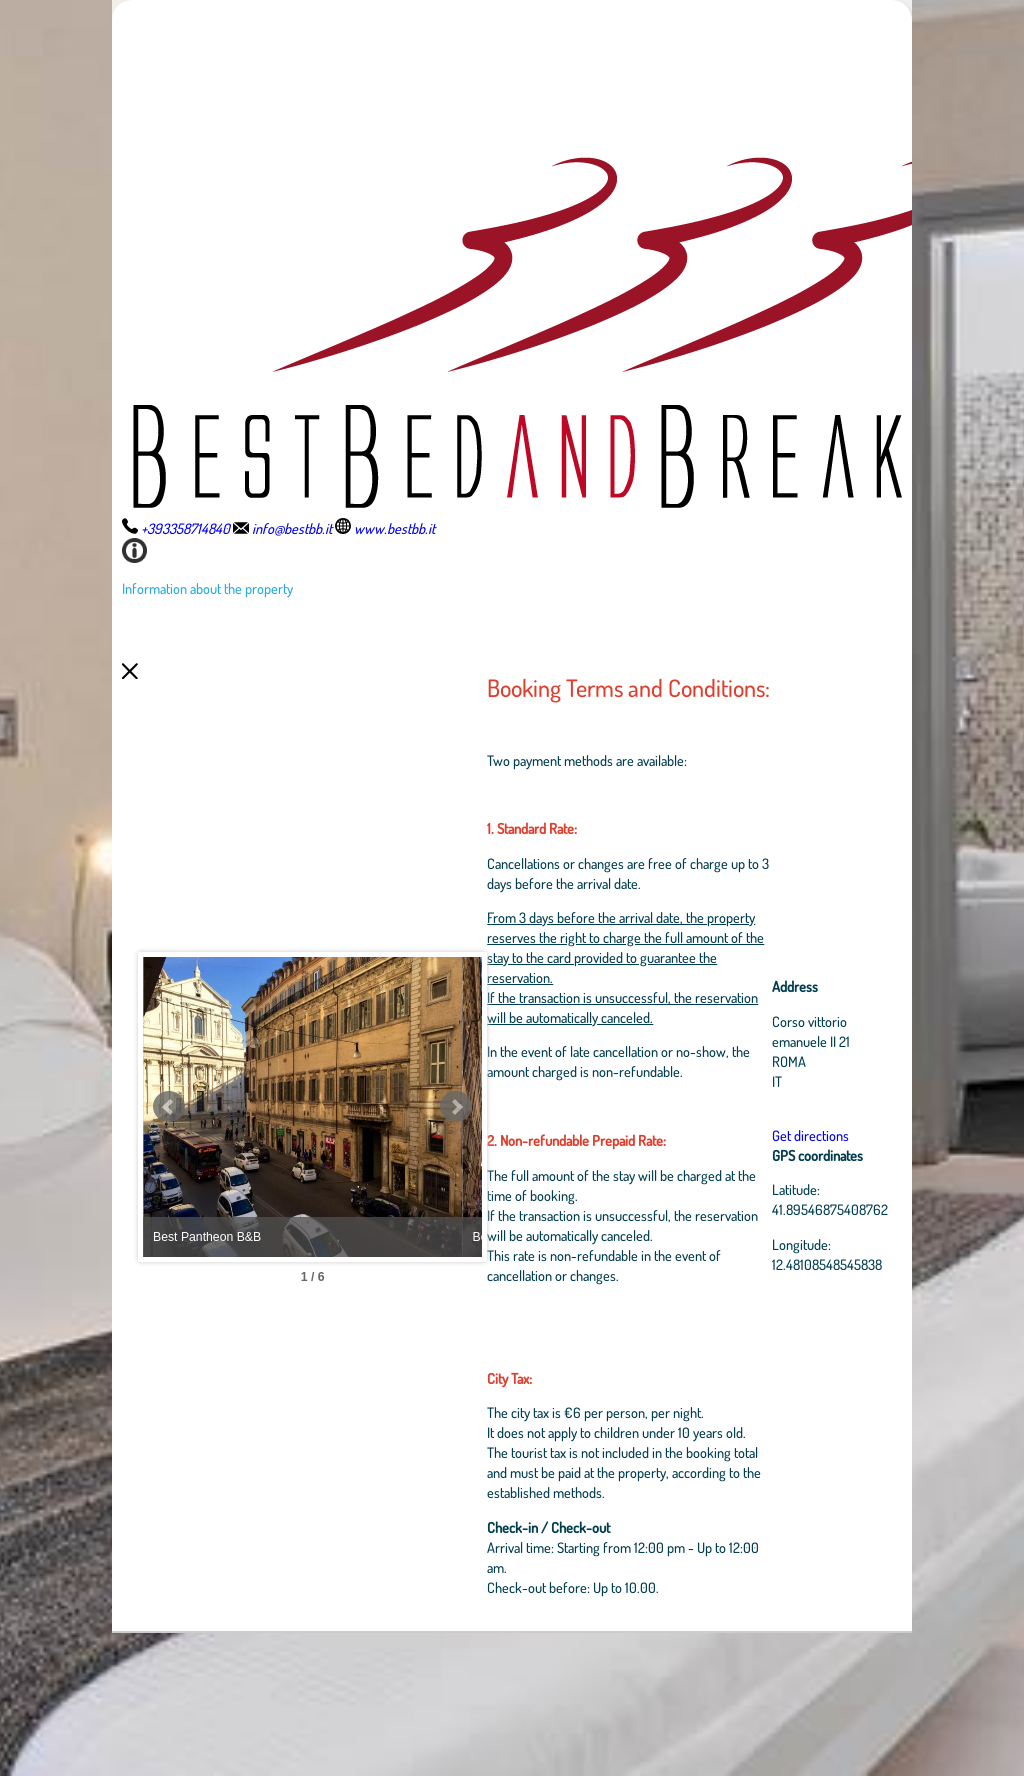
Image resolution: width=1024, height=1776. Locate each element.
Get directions (815, 1206)
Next (517, 1179)
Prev (169, 1179)
